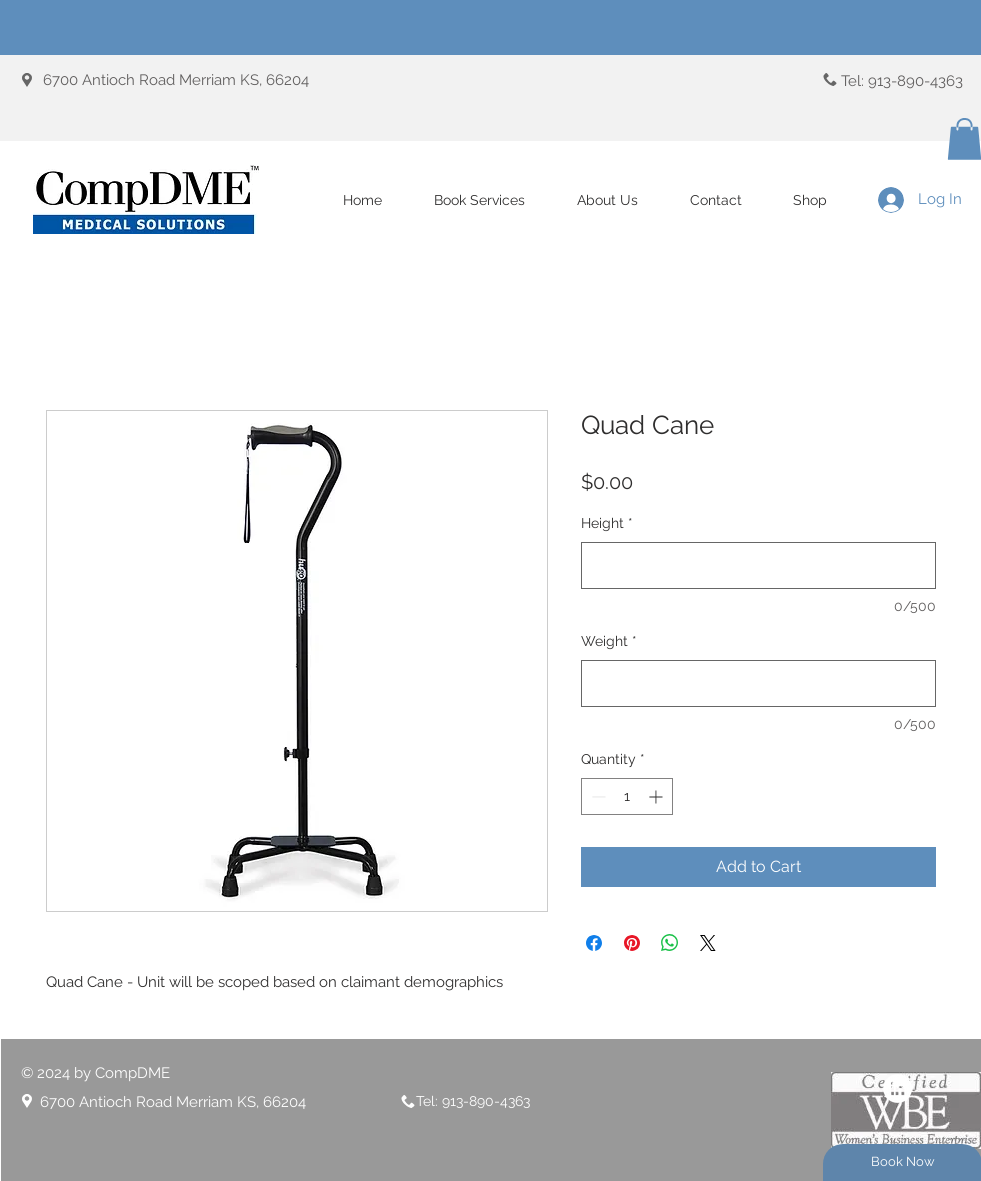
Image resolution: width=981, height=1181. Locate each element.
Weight (609, 641)
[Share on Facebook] (594, 943)
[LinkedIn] (897, 1088)
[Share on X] (708, 943)
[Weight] (758, 683)
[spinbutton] (627, 796)
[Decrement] (596, 796)
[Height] (758, 565)
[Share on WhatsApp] (670, 943)
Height (607, 523)
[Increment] (657, 796)
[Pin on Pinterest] (632, 943)
